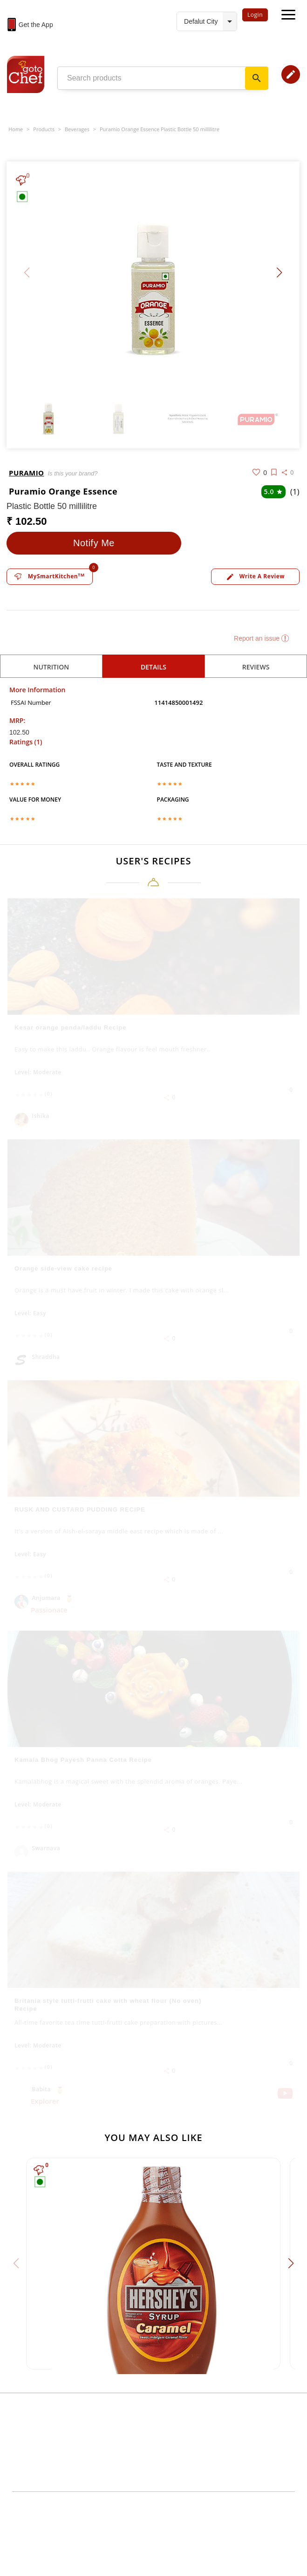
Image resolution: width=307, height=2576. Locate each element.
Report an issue (261, 638)
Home (15, 129)
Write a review (255, 576)
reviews (256, 666)
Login (255, 15)
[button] (279, 272)
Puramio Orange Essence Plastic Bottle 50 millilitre (159, 129)
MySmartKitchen (49, 576)
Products (44, 129)
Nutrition (51, 666)
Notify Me (94, 543)
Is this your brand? (72, 473)
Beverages (77, 129)
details (153, 666)
